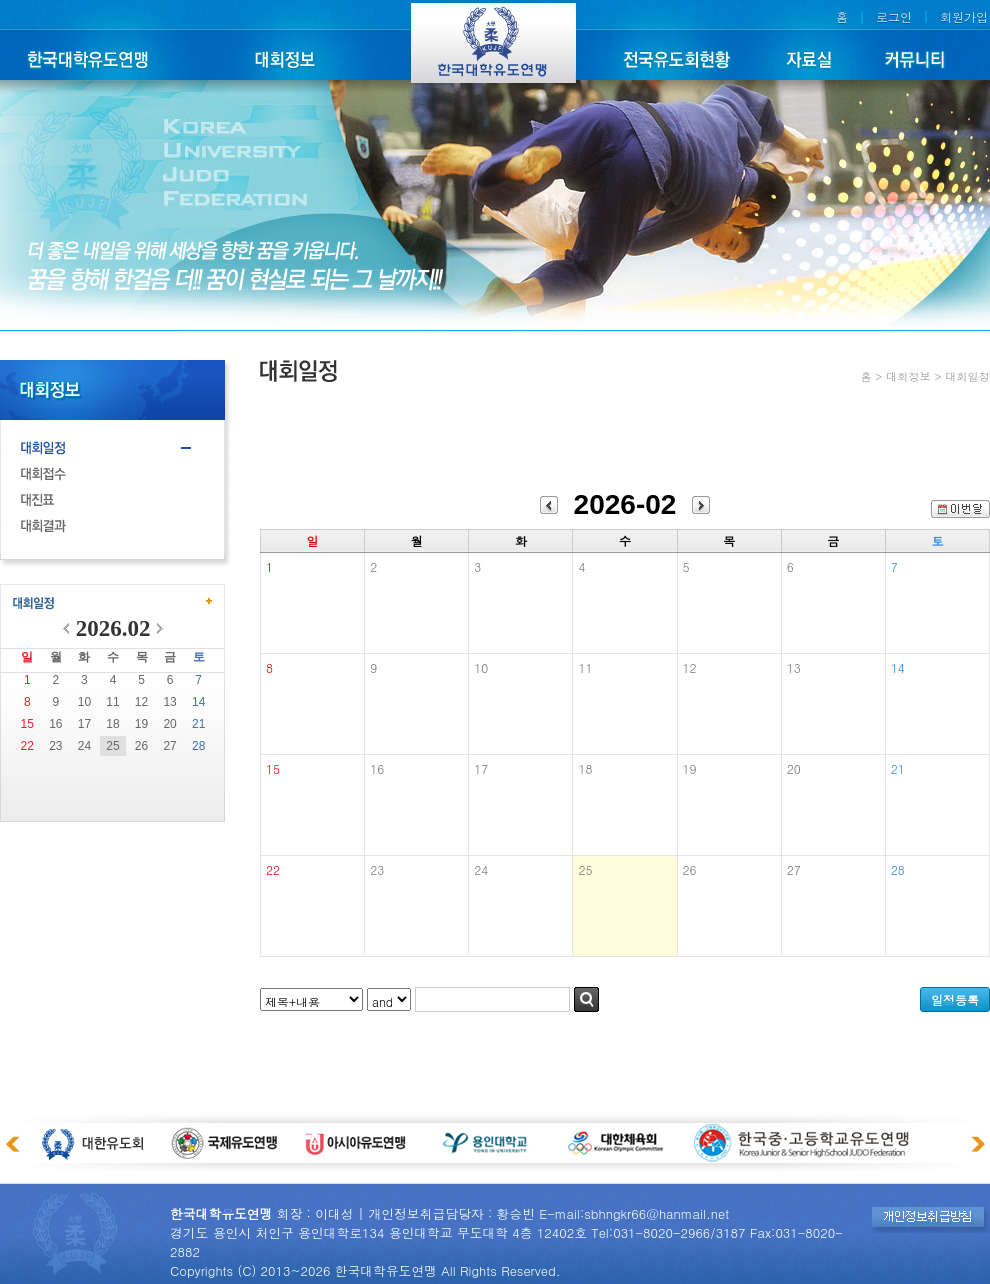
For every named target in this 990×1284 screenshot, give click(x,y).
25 (112, 746)
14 (198, 702)
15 (27, 724)
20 (169, 724)
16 (55, 724)
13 (169, 702)
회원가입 (964, 16)
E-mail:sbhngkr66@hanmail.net (634, 1213)
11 (112, 702)
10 (84, 702)
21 (198, 724)
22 (27, 746)
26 (141, 746)
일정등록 (955, 999)
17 (84, 724)
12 (141, 702)
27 (169, 746)
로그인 (894, 16)
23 (55, 746)
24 (84, 746)
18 (112, 724)
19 (141, 724)
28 (198, 746)
